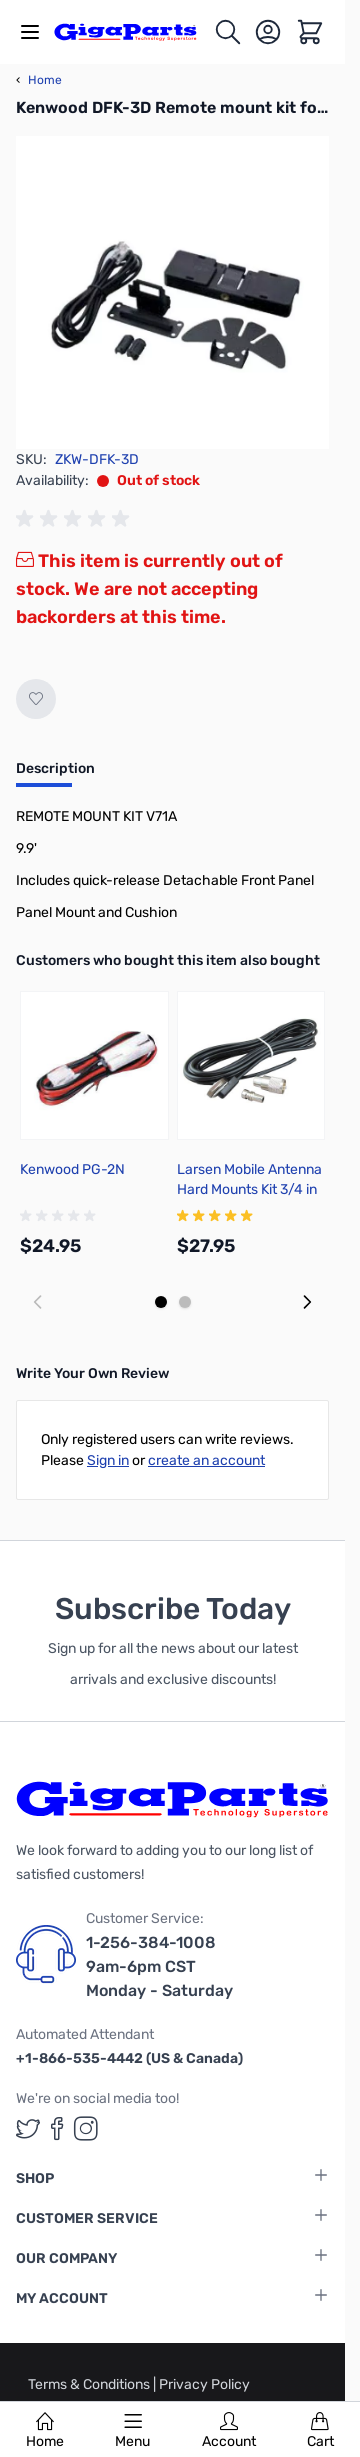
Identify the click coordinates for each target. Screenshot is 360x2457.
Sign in (108, 1460)
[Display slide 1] (161, 1302)
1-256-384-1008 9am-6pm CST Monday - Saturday (159, 1966)
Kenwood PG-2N (72, 1169)
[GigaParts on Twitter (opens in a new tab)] (28, 2128)
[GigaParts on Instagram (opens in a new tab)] (86, 2128)
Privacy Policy (204, 2384)
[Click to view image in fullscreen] (172, 292)
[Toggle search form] (228, 32)
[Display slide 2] (185, 1302)
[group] (76, 519)
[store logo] (133, 31)
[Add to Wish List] (36, 699)
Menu (132, 2431)
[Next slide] (307, 1302)
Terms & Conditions (90, 2384)
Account (229, 2431)
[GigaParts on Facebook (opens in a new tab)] (57, 2128)
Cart (320, 2431)
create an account (206, 1460)
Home (45, 2431)
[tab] (55, 775)
